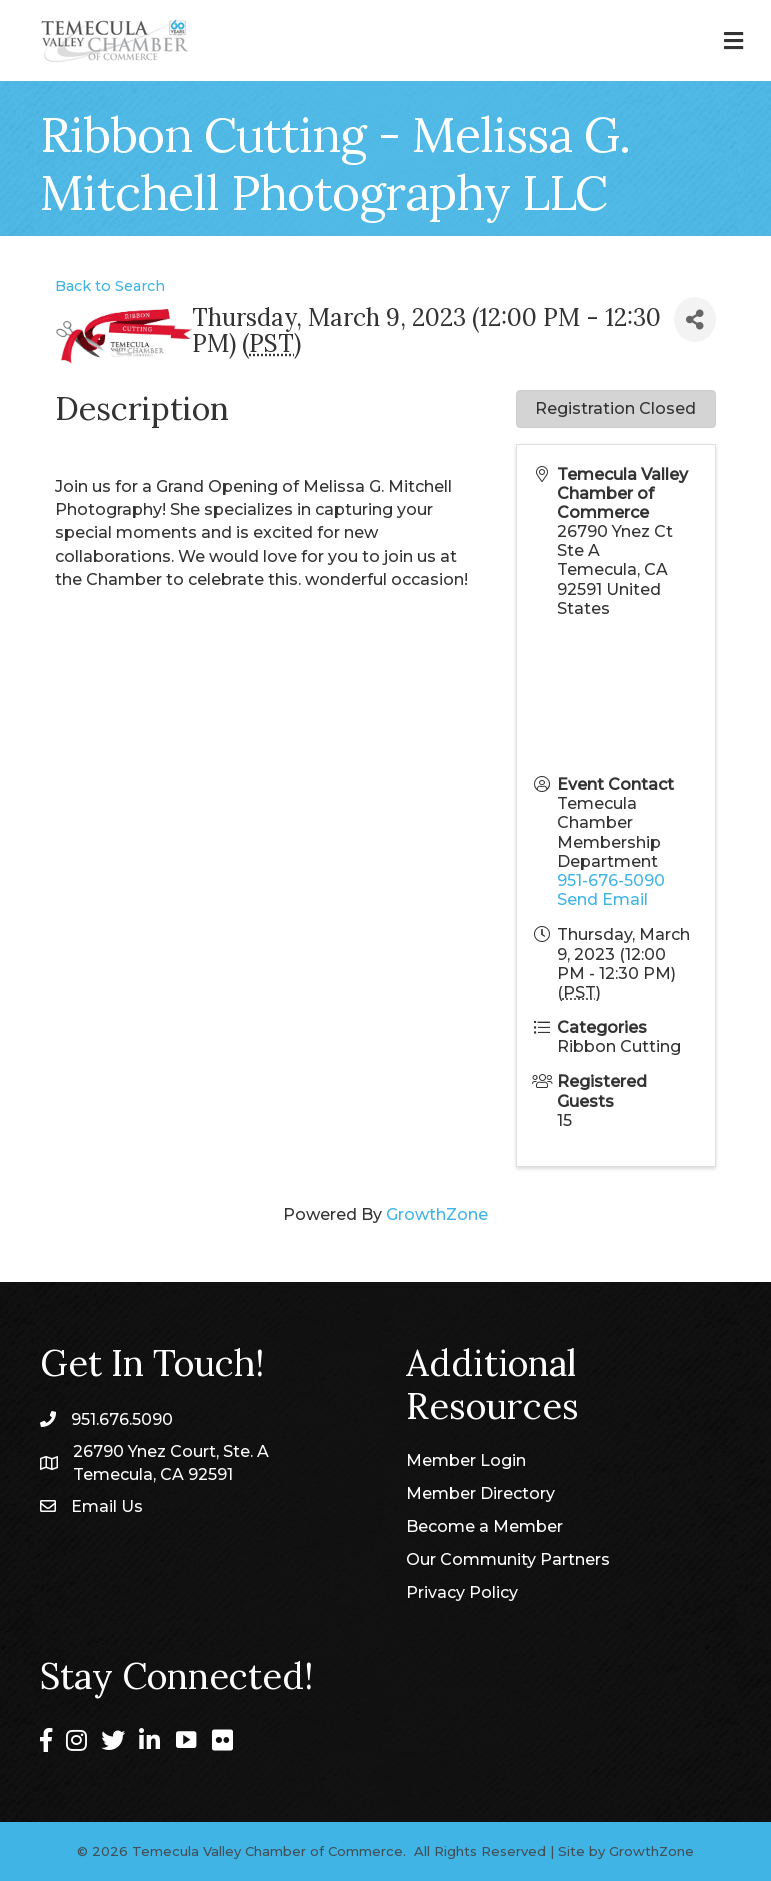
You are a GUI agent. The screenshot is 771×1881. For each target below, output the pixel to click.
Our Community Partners (508, 1559)
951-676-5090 (611, 880)
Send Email (602, 899)
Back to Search (110, 286)
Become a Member (484, 1526)
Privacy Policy (462, 1592)
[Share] (695, 319)
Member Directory (480, 1493)
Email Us (107, 1506)
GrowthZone (437, 1214)
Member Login (466, 1460)
